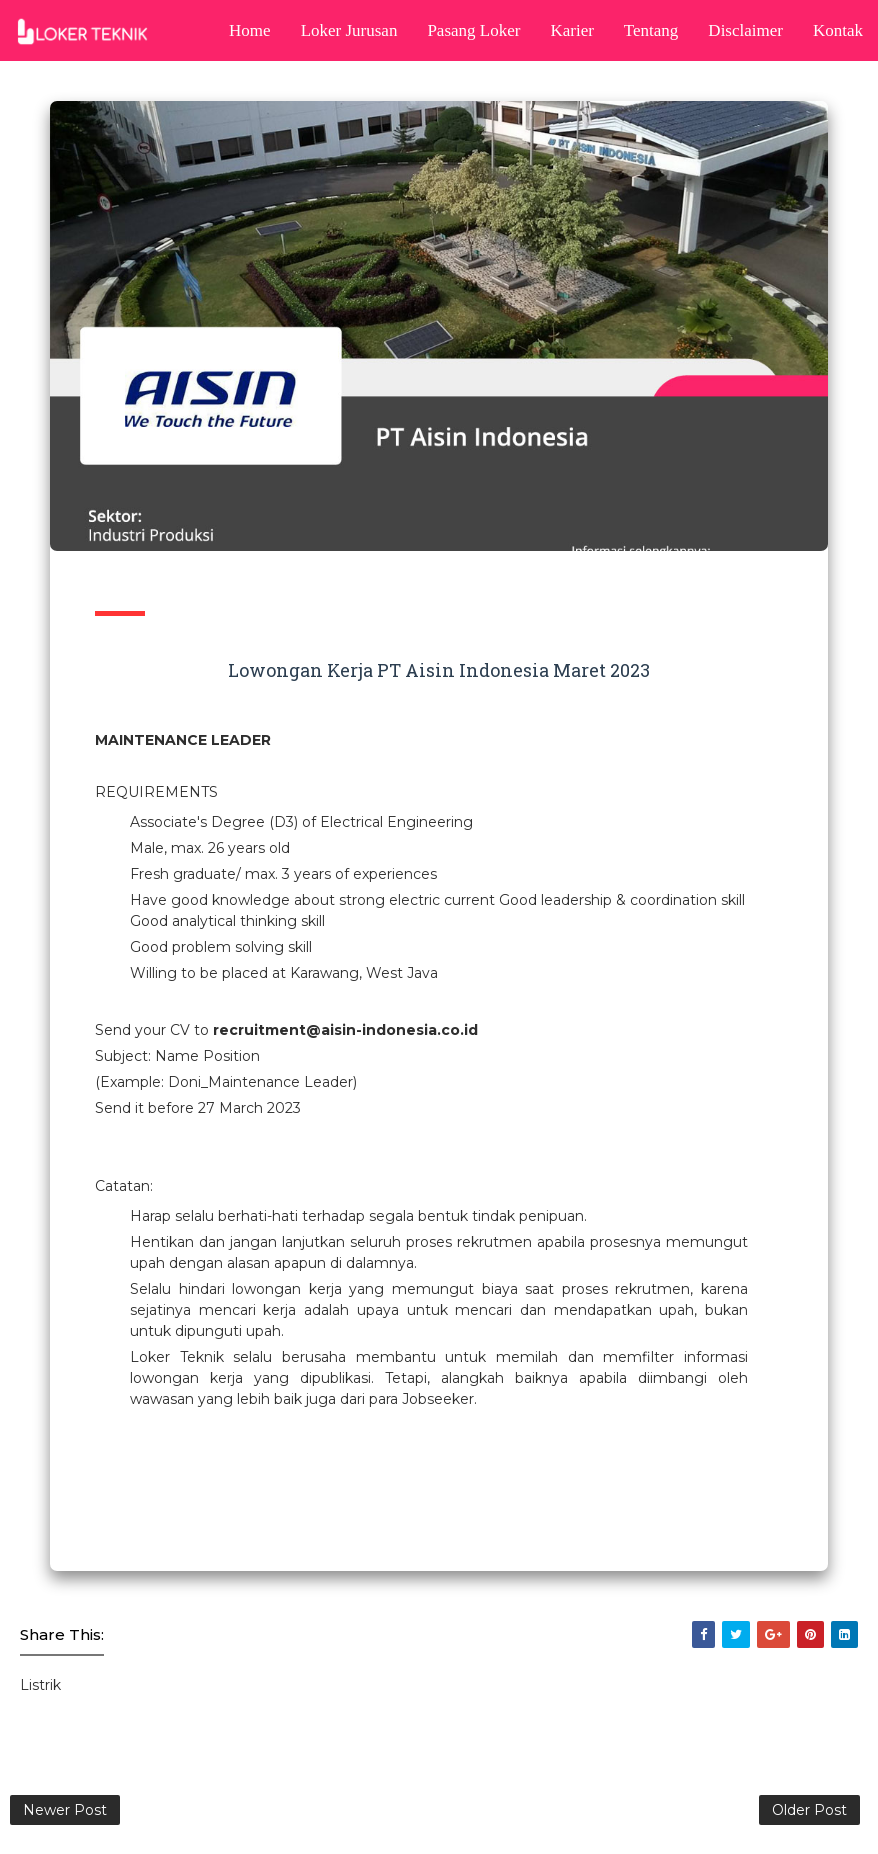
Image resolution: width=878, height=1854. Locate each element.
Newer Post (65, 1810)
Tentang (651, 30)
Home (250, 30)
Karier (571, 30)
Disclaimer (745, 30)
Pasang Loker (473, 30)
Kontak (838, 30)
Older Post (809, 1810)
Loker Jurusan (349, 30)
